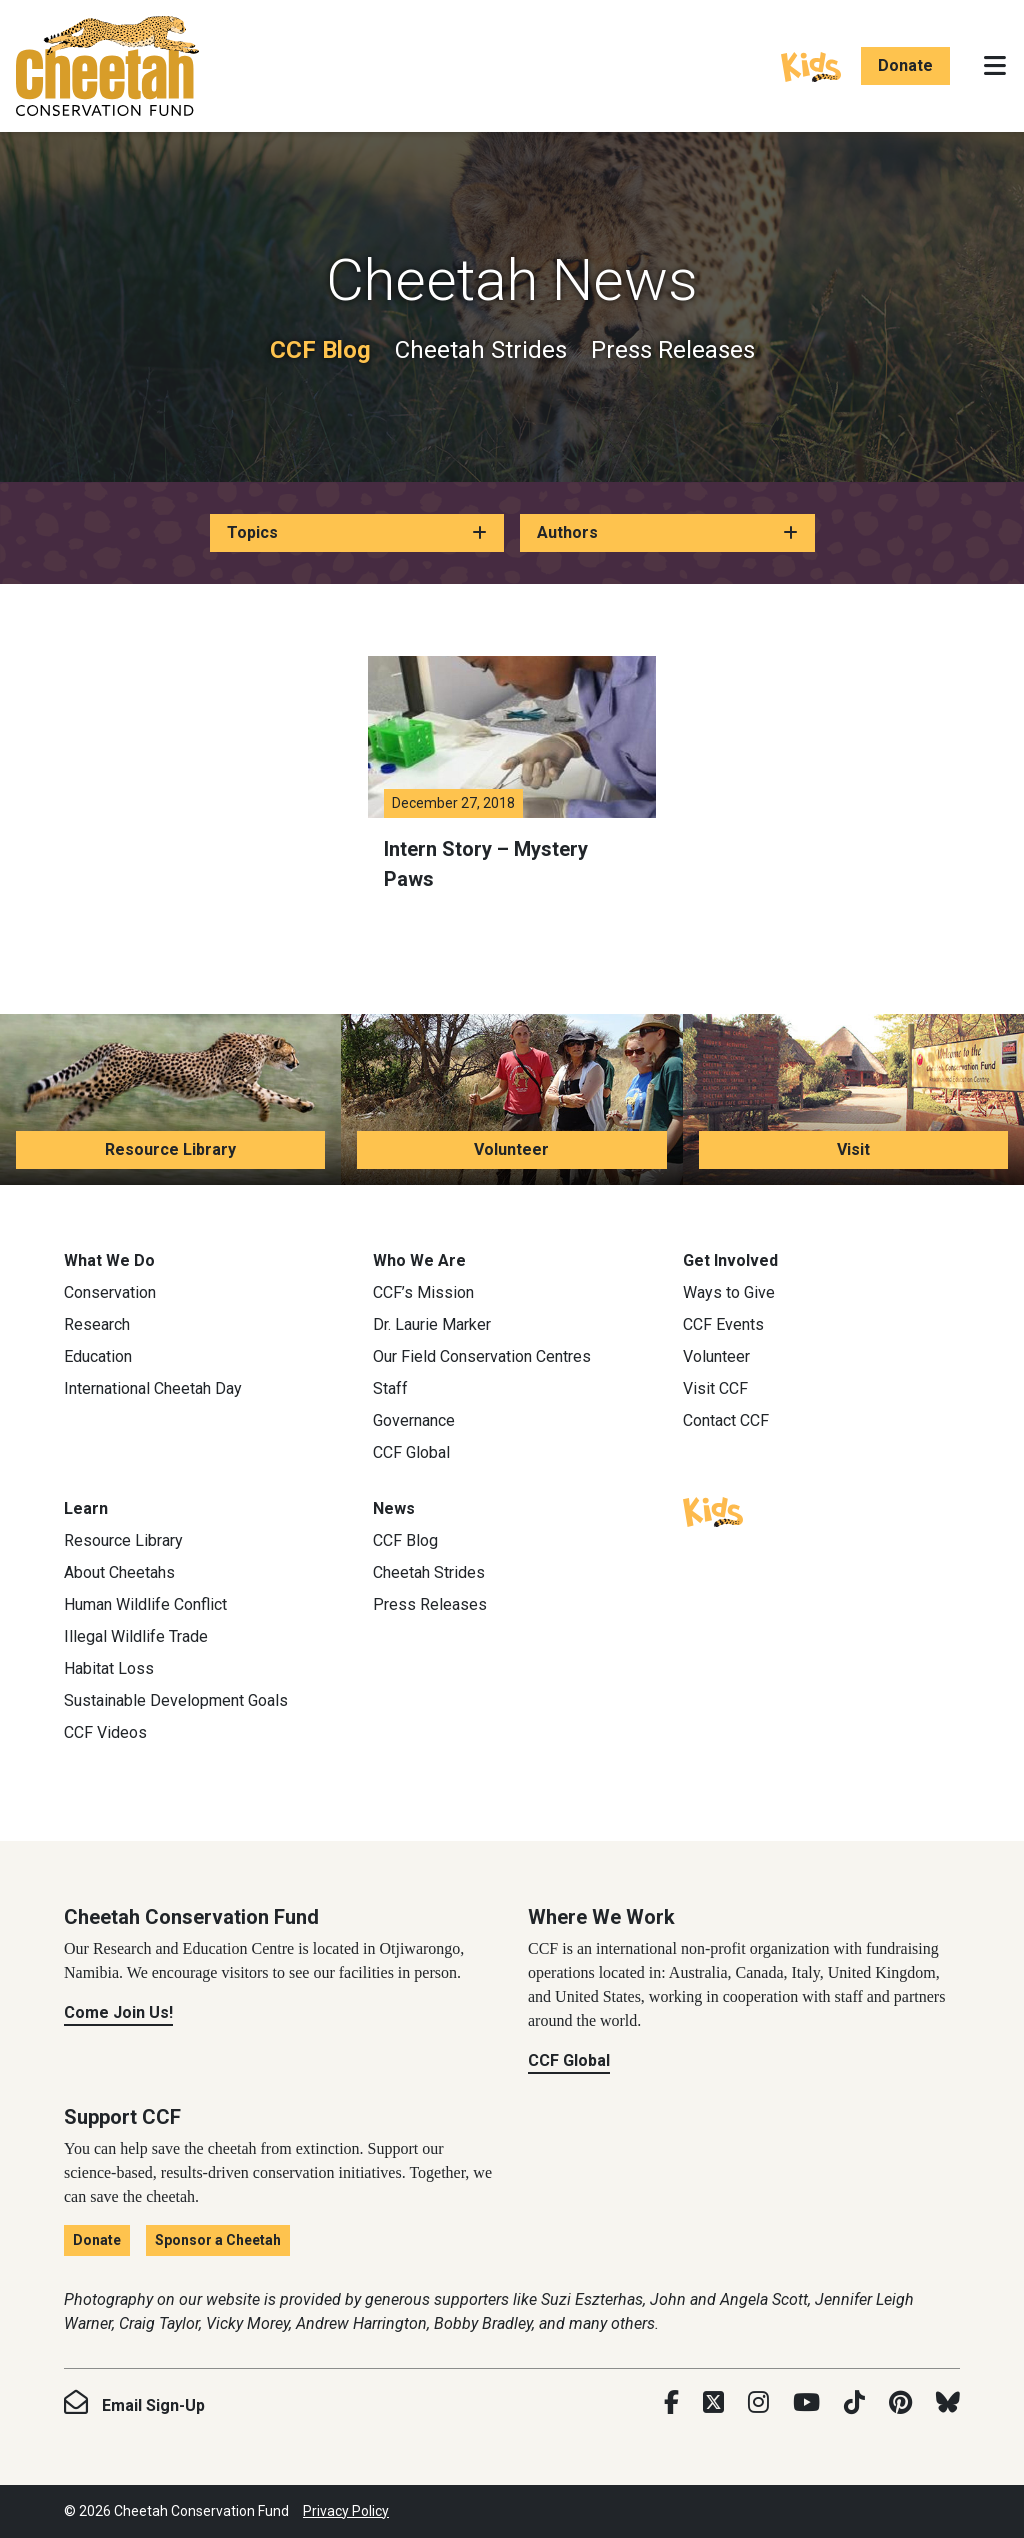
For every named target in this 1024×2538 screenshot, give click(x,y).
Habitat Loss (109, 1668)
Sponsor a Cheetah (218, 2240)
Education (98, 1356)
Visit (853, 1149)
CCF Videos (105, 1732)
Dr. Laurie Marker (432, 1324)
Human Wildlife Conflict (145, 1604)
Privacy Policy (346, 2511)
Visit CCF (715, 1388)
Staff (390, 1388)
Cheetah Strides (481, 350)
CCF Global (411, 1452)
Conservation (110, 1292)
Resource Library (170, 1149)
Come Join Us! (118, 2012)
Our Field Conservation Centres (482, 1356)
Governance (414, 1420)
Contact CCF (726, 1420)
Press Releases (673, 350)
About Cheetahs (119, 1572)
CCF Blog (320, 350)
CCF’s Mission (423, 1292)
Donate (905, 65)
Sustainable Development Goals (176, 1700)
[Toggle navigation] (995, 66)
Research (97, 1324)
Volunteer (511, 1149)
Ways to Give (729, 1292)
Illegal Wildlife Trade (136, 1636)
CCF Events (723, 1324)
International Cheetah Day (153, 1388)
